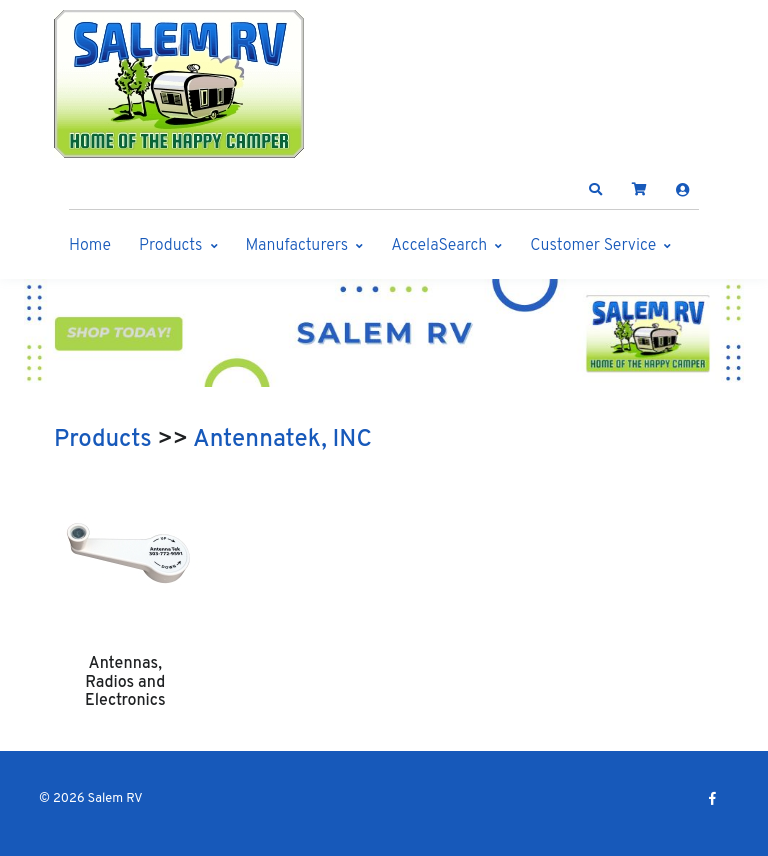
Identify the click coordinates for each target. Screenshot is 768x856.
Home (90, 246)
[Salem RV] (179, 84)
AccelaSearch (439, 246)
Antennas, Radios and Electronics (125, 682)
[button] (596, 190)
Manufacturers (297, 246)
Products (170, 246)
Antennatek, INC (282, 440)
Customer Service (593, 246)
